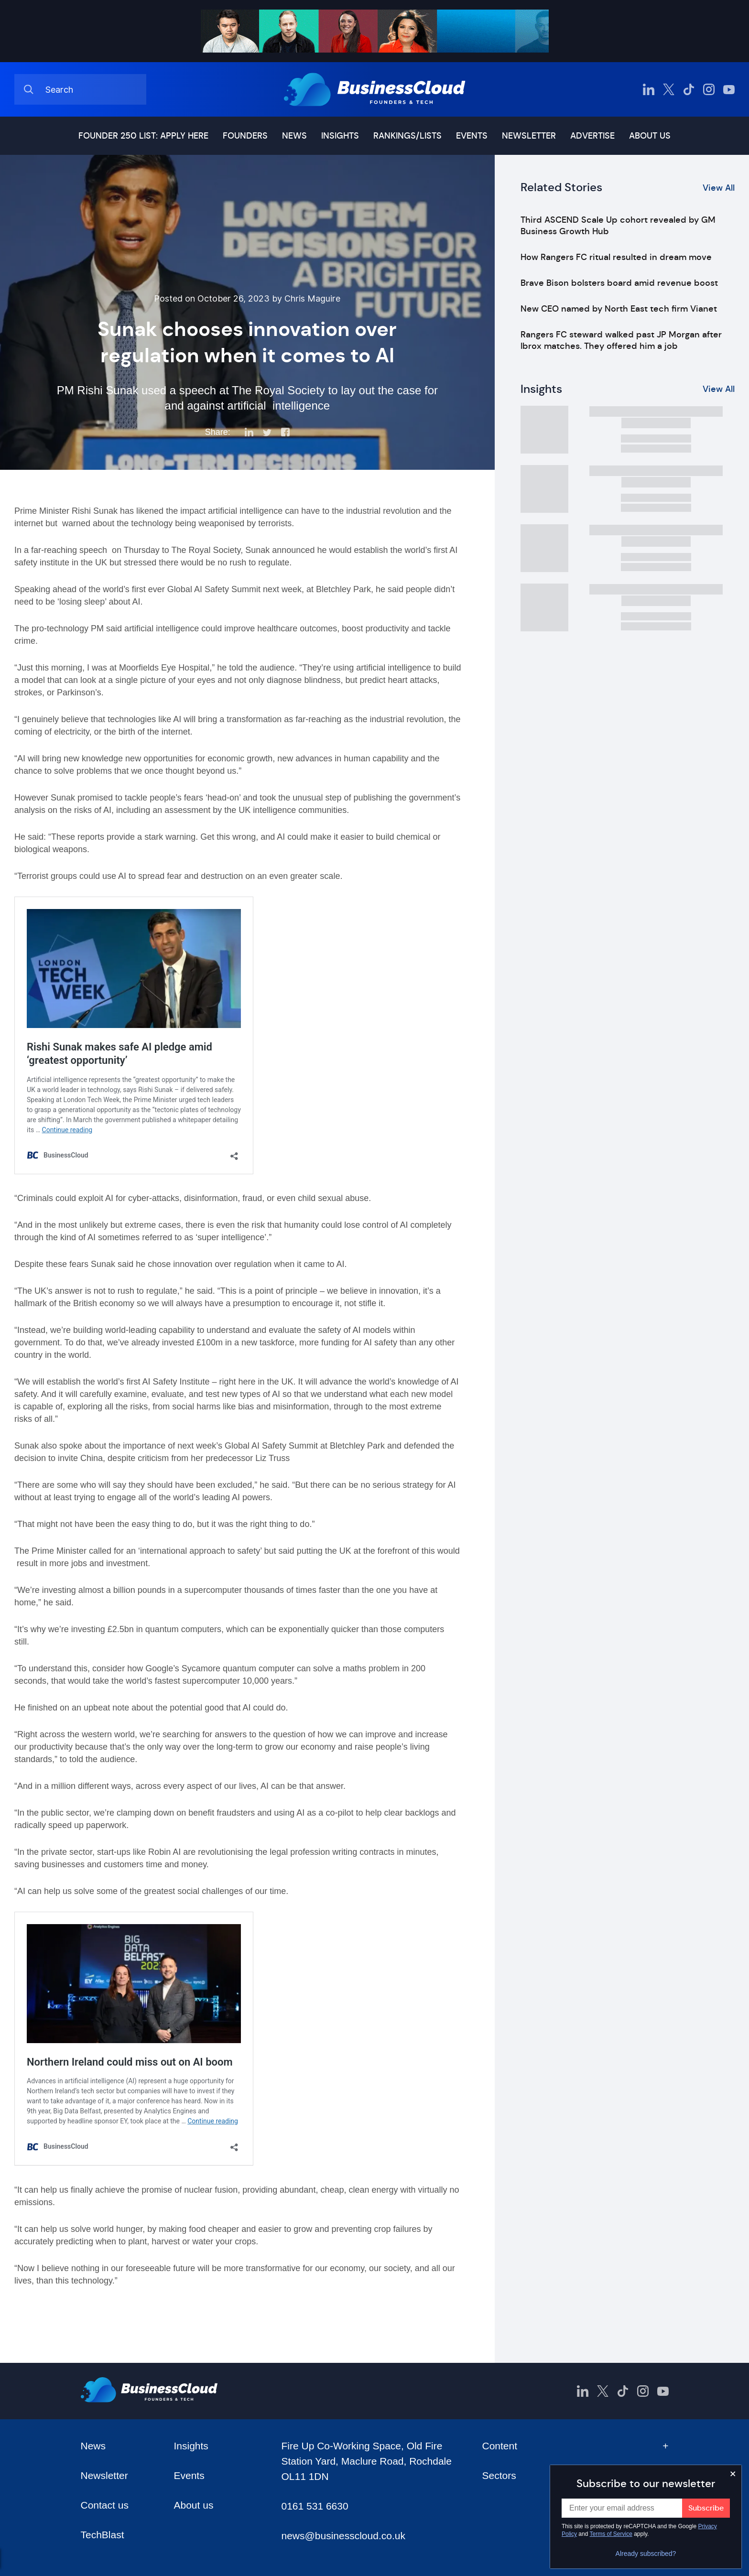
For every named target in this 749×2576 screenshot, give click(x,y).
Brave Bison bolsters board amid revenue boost (619, 283)
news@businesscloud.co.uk (343, 2535)
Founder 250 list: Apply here (143, 135)
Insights (340, 135)
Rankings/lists (407, 135)
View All (719, 188)
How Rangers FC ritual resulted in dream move (616, 257)
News (294, 135)
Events (472, 135)
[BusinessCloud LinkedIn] (648, 89)
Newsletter (529, 135)
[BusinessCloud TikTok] (689, 89)
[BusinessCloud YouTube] (729, 89)
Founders (245, 135)
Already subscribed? (646, 2553)
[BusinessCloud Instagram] (709, 89)
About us (650, 135)
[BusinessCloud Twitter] (668, 89)
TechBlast (102, 2534)
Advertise (592, 135)
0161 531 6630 (314, 2505)
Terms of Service (611, 2534)
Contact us (105, 2505)
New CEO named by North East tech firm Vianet (619, 308)
